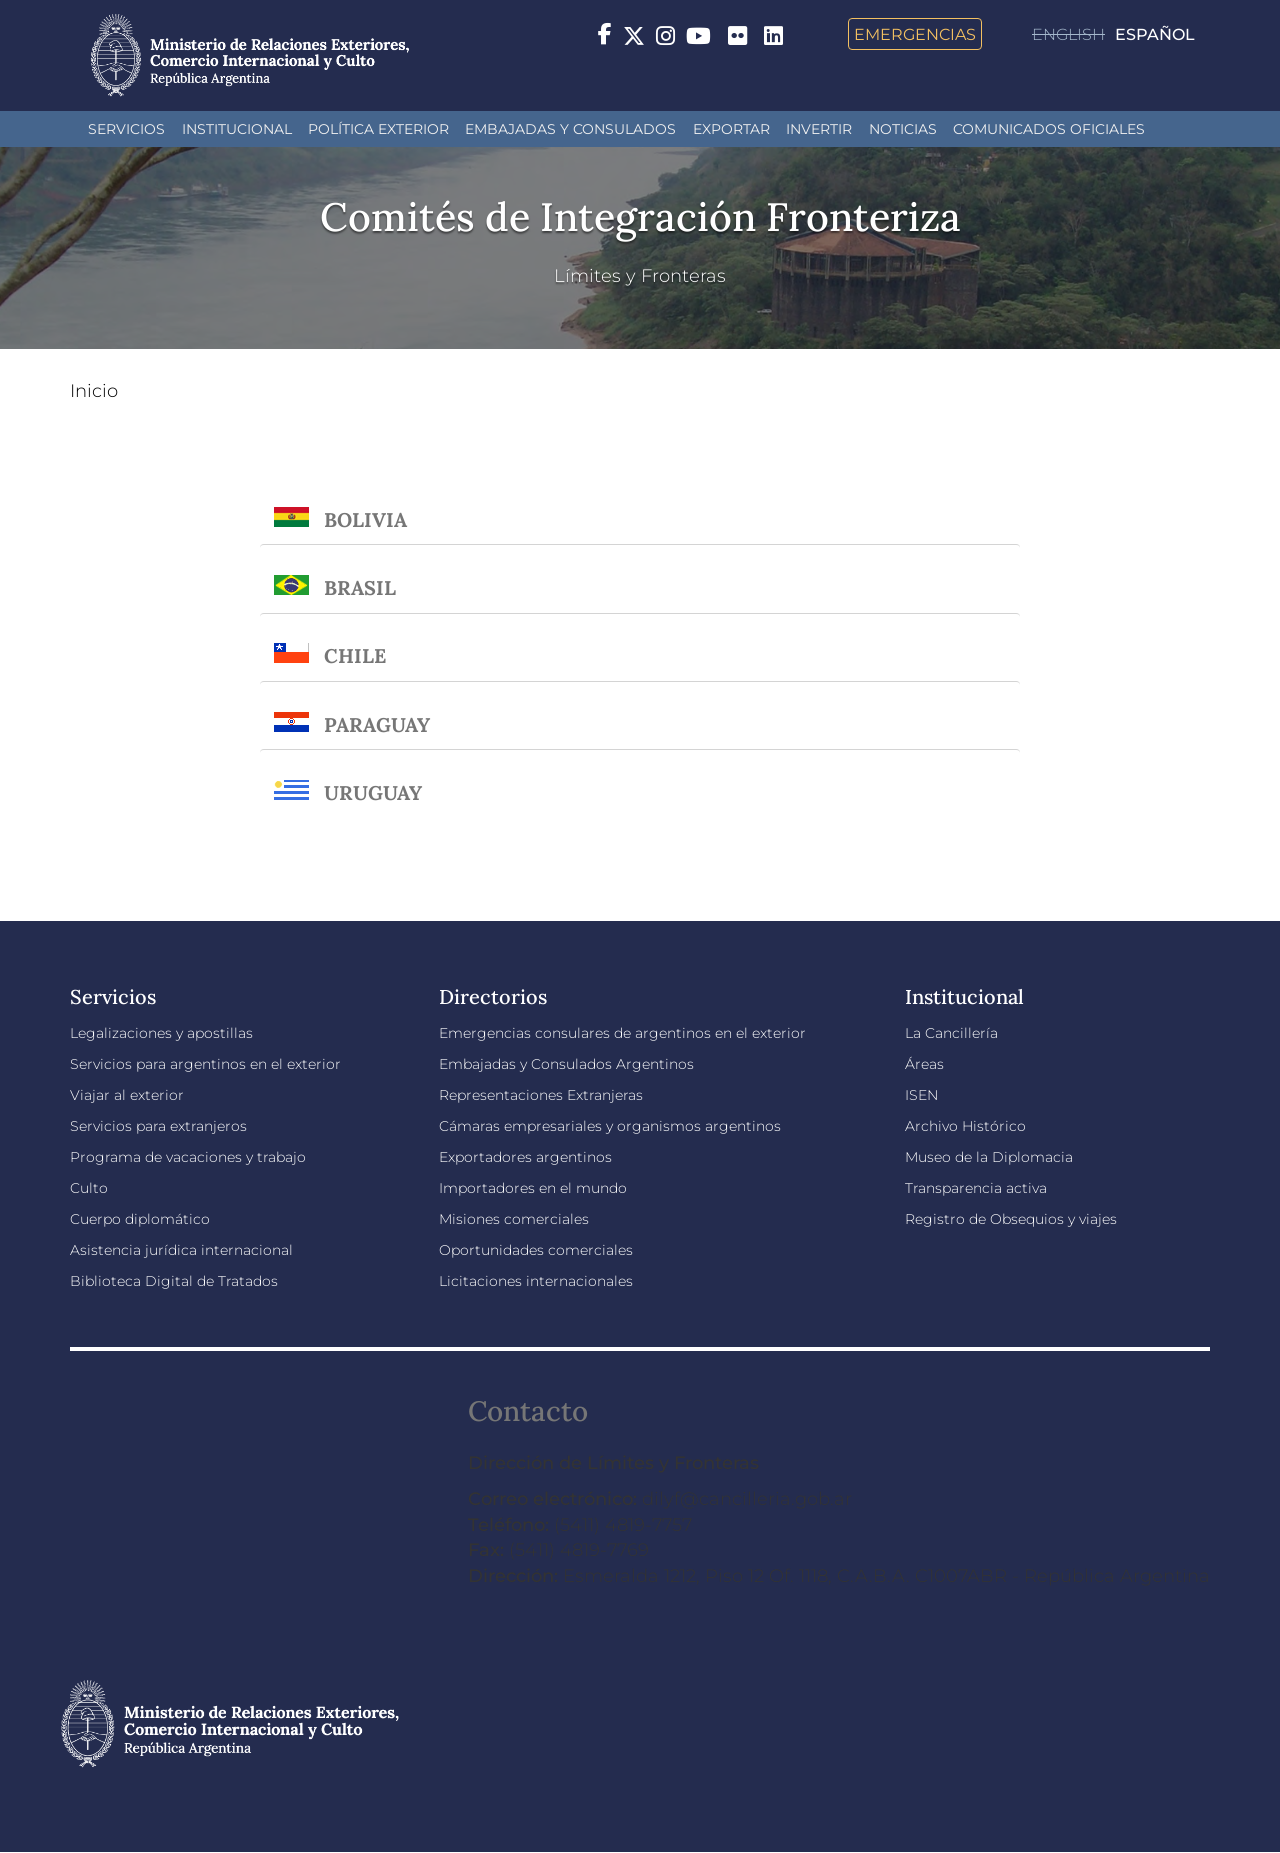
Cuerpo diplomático (140, 1219)
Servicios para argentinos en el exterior (205, 1064)
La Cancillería (951, 1033)
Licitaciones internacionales (536, 1281)
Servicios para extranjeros (158, 1126)
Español (1155, 34)
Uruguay (373, 792)
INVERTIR (819, 129)
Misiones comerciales (514, 1219)
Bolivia (365, 519)
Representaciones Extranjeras (541, 1095)
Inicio (94, 391)
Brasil (360, 587)
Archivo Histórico (965, 1126)
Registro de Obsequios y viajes (1011, 1219)
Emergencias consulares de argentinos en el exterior (622, 1033)
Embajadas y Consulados (570, 129)
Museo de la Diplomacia (989, 1157)
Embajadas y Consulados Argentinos (566, 1064)
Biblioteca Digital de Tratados (174, 1281)
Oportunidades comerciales (536, 1250)
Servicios (126, 129)
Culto (89, 1188)
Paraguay (377, 724)
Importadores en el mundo (533, 1188)
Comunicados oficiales (1049, 129)
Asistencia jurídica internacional (181, 1250)
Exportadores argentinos (525, 1157)
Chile (355, 655)
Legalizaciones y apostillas (161, 1033)
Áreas (924, 1064)
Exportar (731, 129)
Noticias (903, 129)
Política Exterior (378, 129)
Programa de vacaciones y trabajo (188, 1157)
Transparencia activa (976, 1188)
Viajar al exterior (127, 1095)
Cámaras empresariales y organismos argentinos (610, 1126)
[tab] (640, 509)
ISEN (921, 1095)
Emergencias (915, 34)
